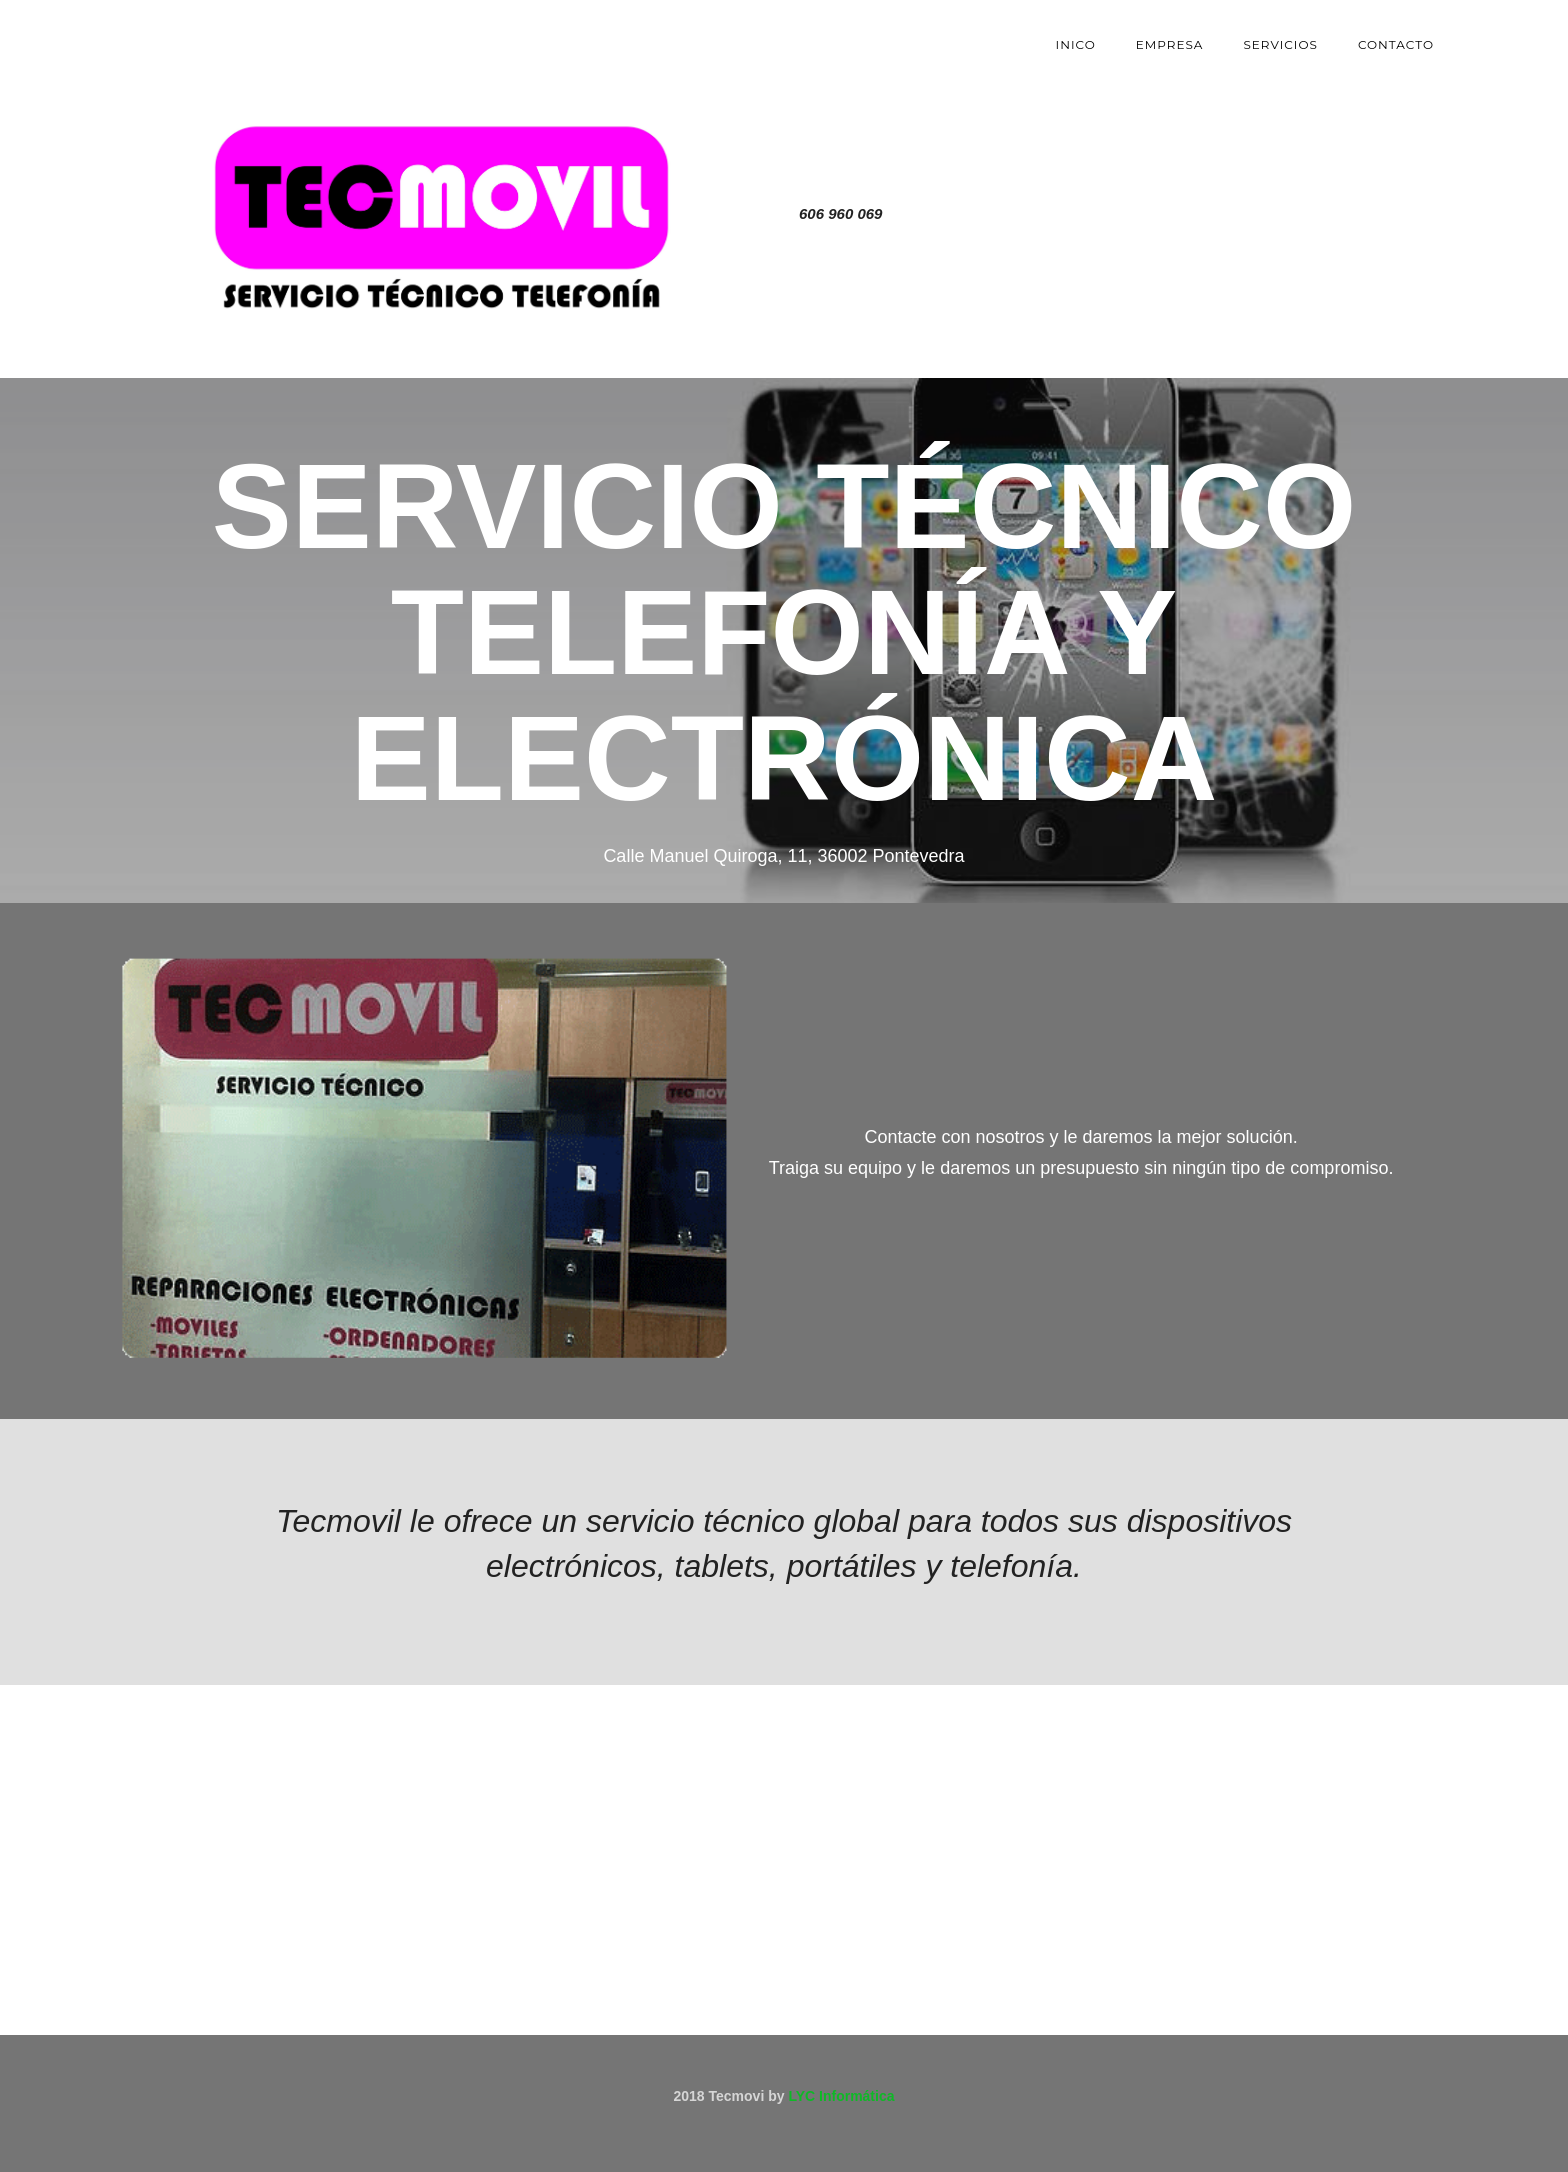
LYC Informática (841, 2096)
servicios (1280, 44)
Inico (1076, 44)
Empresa (1170, 44)
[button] (154, 1576)
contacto (1396, 44)
